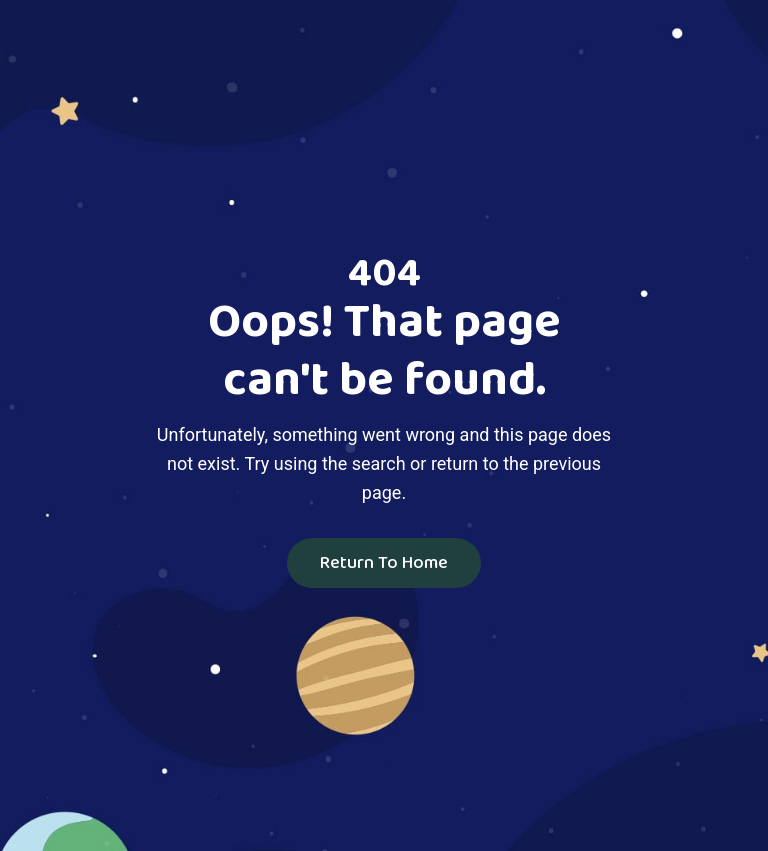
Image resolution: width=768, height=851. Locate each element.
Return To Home (384, 563)
